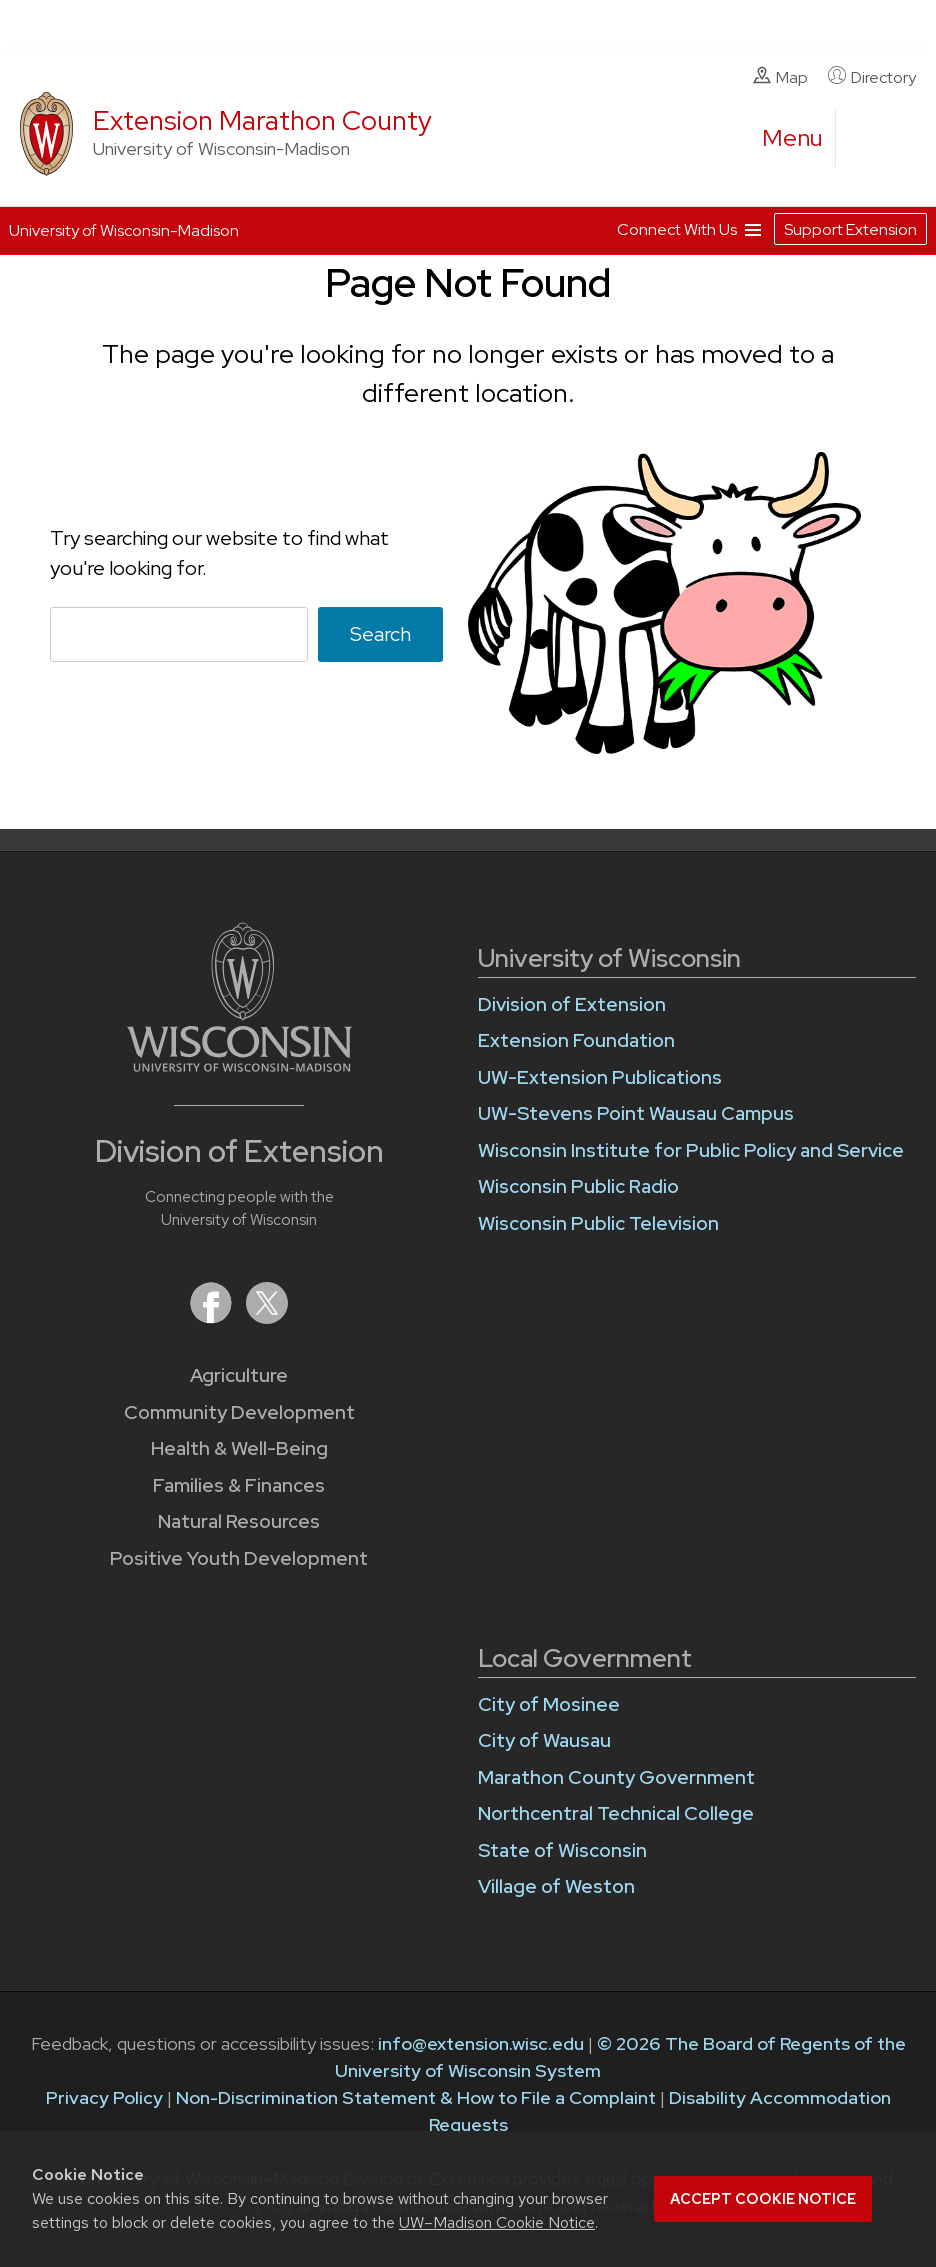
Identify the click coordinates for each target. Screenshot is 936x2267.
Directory (872, 77)
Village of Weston (556, 1886)
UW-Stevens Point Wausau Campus (636, 1113)
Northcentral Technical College (616, 1813)
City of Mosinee (549, 1704)
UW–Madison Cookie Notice (497, 2222)
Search (380, 634)
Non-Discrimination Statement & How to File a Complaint (416, 2097)
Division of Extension (572, 1004)
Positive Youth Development (239, 1558)
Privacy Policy (104, 2097)
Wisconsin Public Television (598, 1223)
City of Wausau (544, 1740)
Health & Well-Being (239, 1448)
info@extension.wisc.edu (481, 2043)
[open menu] (793, 138)
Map (780, 77)
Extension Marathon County (262, 120)
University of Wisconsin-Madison (124, 230)
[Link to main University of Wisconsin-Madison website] (239, 1065)
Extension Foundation (576, 1040)
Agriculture (239, 1375)
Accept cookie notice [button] (763, 2199)
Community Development (239, 1412)
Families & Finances (239, 1485)
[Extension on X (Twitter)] (267, 1317)
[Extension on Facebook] (213, 1317)
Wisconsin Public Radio (578, 1186)
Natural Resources (239, 1521)
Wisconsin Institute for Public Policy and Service (691, 1150)
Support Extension (850, 229)
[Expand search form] (871, 139)
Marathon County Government (616, 1777)
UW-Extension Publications (600, 1077)
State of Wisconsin (562, 1850)
